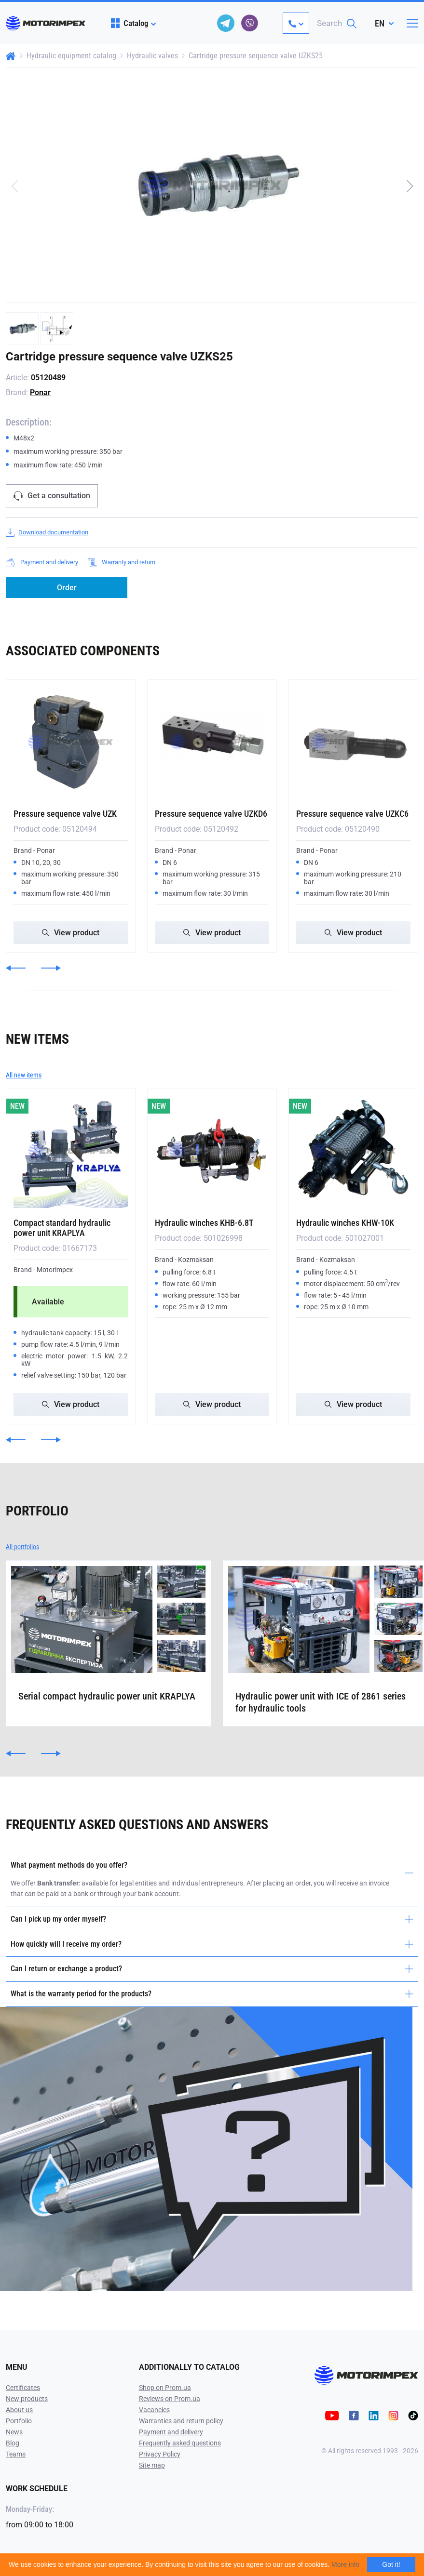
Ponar (40, 392)
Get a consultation (52, 496)
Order (67, 587)
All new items (23, 1075)
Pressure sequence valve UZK (65, 814)
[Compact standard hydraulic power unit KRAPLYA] (71, 1151)
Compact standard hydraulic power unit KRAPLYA (62, 1228)
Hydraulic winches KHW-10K (345, 1223)
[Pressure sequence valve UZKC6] (353, 742)
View (70, 932)
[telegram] (225, 23)
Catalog (129, 23)
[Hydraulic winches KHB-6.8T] (212, 1151)
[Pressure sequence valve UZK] (71, 742)
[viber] (250, 23)
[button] (409, 186)
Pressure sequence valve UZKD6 (211, 814)
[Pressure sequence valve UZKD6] (212, 742)
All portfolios (22, 1547)
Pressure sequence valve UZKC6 (352, 814)
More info (345, 2564)
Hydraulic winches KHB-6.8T (204, 1223)
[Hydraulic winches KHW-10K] (353, 1151)
